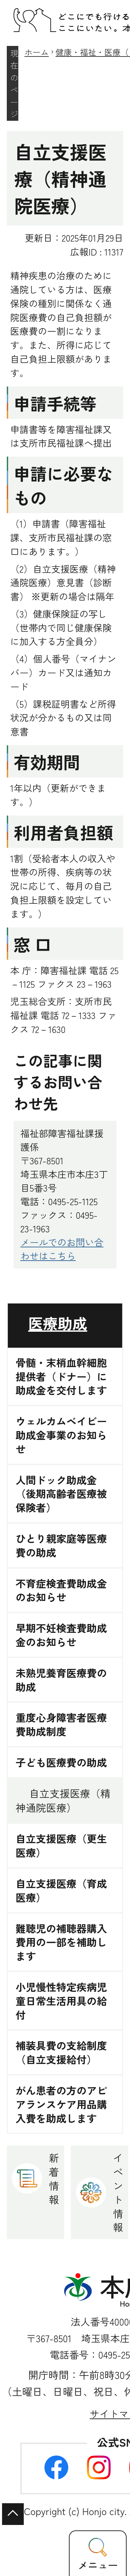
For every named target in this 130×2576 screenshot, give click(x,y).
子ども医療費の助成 (61, 1762)
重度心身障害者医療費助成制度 (61, 1724)
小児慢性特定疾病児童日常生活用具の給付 (61, 2000)
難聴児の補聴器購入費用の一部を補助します (61, 1942)
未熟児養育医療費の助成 (61, 1680)
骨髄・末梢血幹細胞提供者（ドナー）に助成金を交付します (61, 1376)
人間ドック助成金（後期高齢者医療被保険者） (61, 1493)
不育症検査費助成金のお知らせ (61, 1590)
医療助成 (57, 1323)
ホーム (36, 52)
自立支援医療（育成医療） (61, 1890)
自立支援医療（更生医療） (61, 1845)
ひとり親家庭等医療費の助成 (61, 1545)
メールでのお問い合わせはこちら (62, 1248)
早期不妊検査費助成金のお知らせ (61, 1635)
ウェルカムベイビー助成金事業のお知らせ (61, 1435)
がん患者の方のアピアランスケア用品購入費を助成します (61, 2104)
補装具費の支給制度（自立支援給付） (61, 2052)
